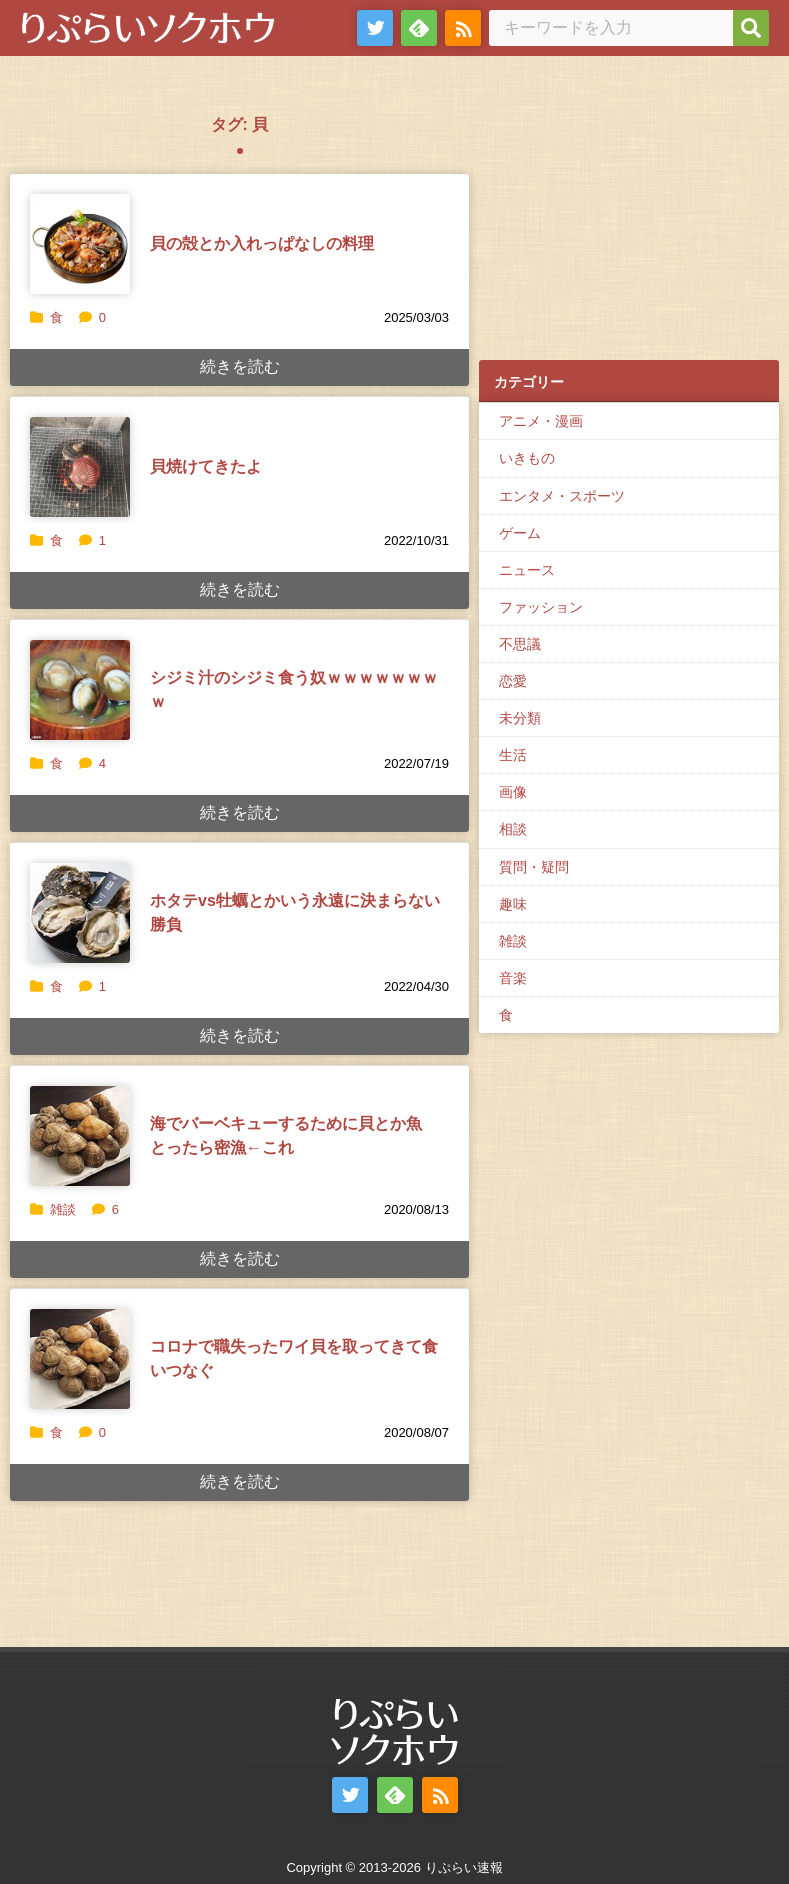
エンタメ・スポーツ (562, 496)
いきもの (527, 458)
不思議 (520, 644)
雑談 (63, 1209)
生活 (513, 755)
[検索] (751, 28)
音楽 (513, 978)
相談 (513, 829)
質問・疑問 (534, 867)
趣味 (513, 904)
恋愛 (513, 681)
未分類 (520, 718)
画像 (513, 792)
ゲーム (520, 533)
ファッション (541, 607)
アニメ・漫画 (541, 421)
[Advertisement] (629, 221)
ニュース (527, 570)
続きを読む (240, 366)
